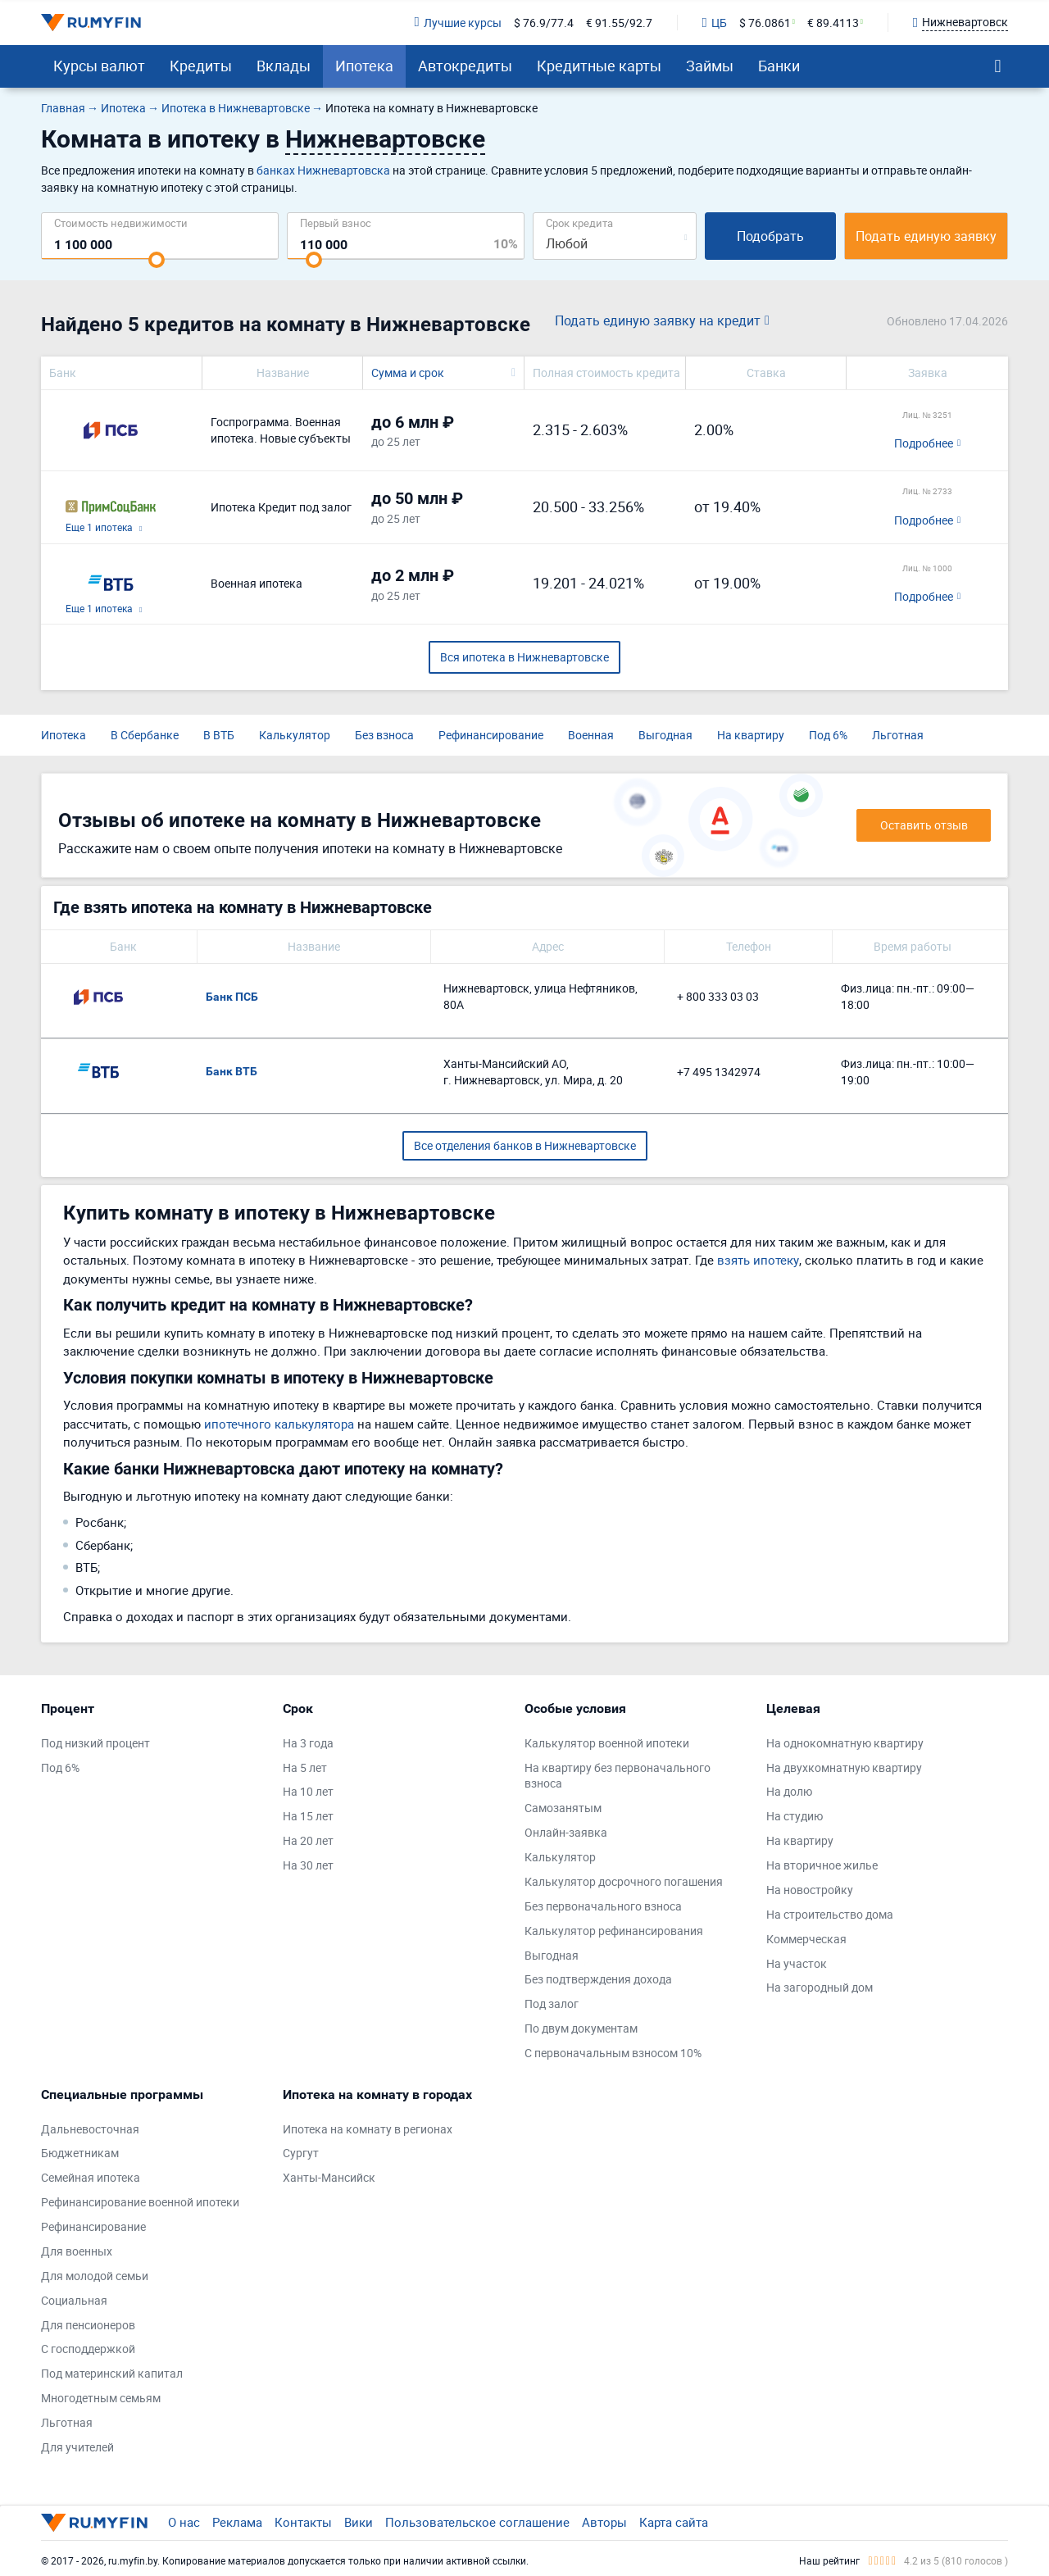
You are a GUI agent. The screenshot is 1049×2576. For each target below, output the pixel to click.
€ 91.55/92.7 (619, 22)
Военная (591, 735)
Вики (358, 2522)
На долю (789, 1791)
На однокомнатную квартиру (845, 1743)
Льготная (898, 735)
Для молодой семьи (94, 2275)
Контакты (303, 2522)
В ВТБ (218, 735)
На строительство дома (829, 1914)
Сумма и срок (407, 372)
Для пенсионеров (88, 2325)
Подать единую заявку (926, 236)
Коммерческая (806, 1939)
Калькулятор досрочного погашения (623, 1881)
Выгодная (665, 735)
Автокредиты (465, 65)
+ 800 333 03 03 (718, 996)
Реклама (237, 2522)
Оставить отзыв (924, 825)
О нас (184, 2522)
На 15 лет (308, 1816)
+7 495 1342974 (719, 1071)
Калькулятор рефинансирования (613, 1930)
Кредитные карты (599, 65)
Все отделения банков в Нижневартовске (525, 1145)
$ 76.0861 (765, 22)
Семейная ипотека (90, 2177)
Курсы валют (99, 65)
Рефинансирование (490, 735)
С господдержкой (88, 2348)
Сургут (301, 2152)
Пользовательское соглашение (477, 2522)
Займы (709, 65)
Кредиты (201, 65)
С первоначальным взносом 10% (613, 2052)
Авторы (604, 2522)
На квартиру (750, 735)
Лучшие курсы (457, 22)
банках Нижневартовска (323, 170)
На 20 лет (308, 1840)
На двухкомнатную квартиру (844, 1767)
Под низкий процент (95, 1743)
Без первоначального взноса (603, 1906)
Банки (779, 65)
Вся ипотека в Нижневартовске (524, 657)
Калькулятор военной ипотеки (606, 1743)
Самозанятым (563, 1807)
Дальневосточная (90, 2129)
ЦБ (714, 22)
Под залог (551, 2003)
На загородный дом (819, 1987)
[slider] (156, 260)
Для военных (76, 2251)
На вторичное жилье (822, 1865)
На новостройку (809, 1889)
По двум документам (581, 2028)
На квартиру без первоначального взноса (617, 1776)
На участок (796, 1963)
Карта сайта (673, 2522)
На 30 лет (308, 1865)
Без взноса (384, 735)
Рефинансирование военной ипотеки (140, 2202)
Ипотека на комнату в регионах (367, 2129)
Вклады (284, 65)
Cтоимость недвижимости (121, 222)
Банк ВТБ (231, 1071)
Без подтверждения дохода (598, 1979)
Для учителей (77, 2447)
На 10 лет (308, 1791)
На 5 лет (305, 1767)
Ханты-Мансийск (329, 2177)
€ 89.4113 (833, 22)
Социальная (74, 2300)
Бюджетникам (80, 2152)
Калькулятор (294, 735)
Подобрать (770, 236)
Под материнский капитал (112, 2373)
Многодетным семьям (101, 2398)
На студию (794, 1816)
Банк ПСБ (232, 996)
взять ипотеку (758, 1260)
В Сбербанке (145, 735)
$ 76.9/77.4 (544, 22)
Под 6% (828, 735)
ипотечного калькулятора (279, 1423)
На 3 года (308, 1743)
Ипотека (364, 65)
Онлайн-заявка (565, 1832)
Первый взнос (335, 222)
